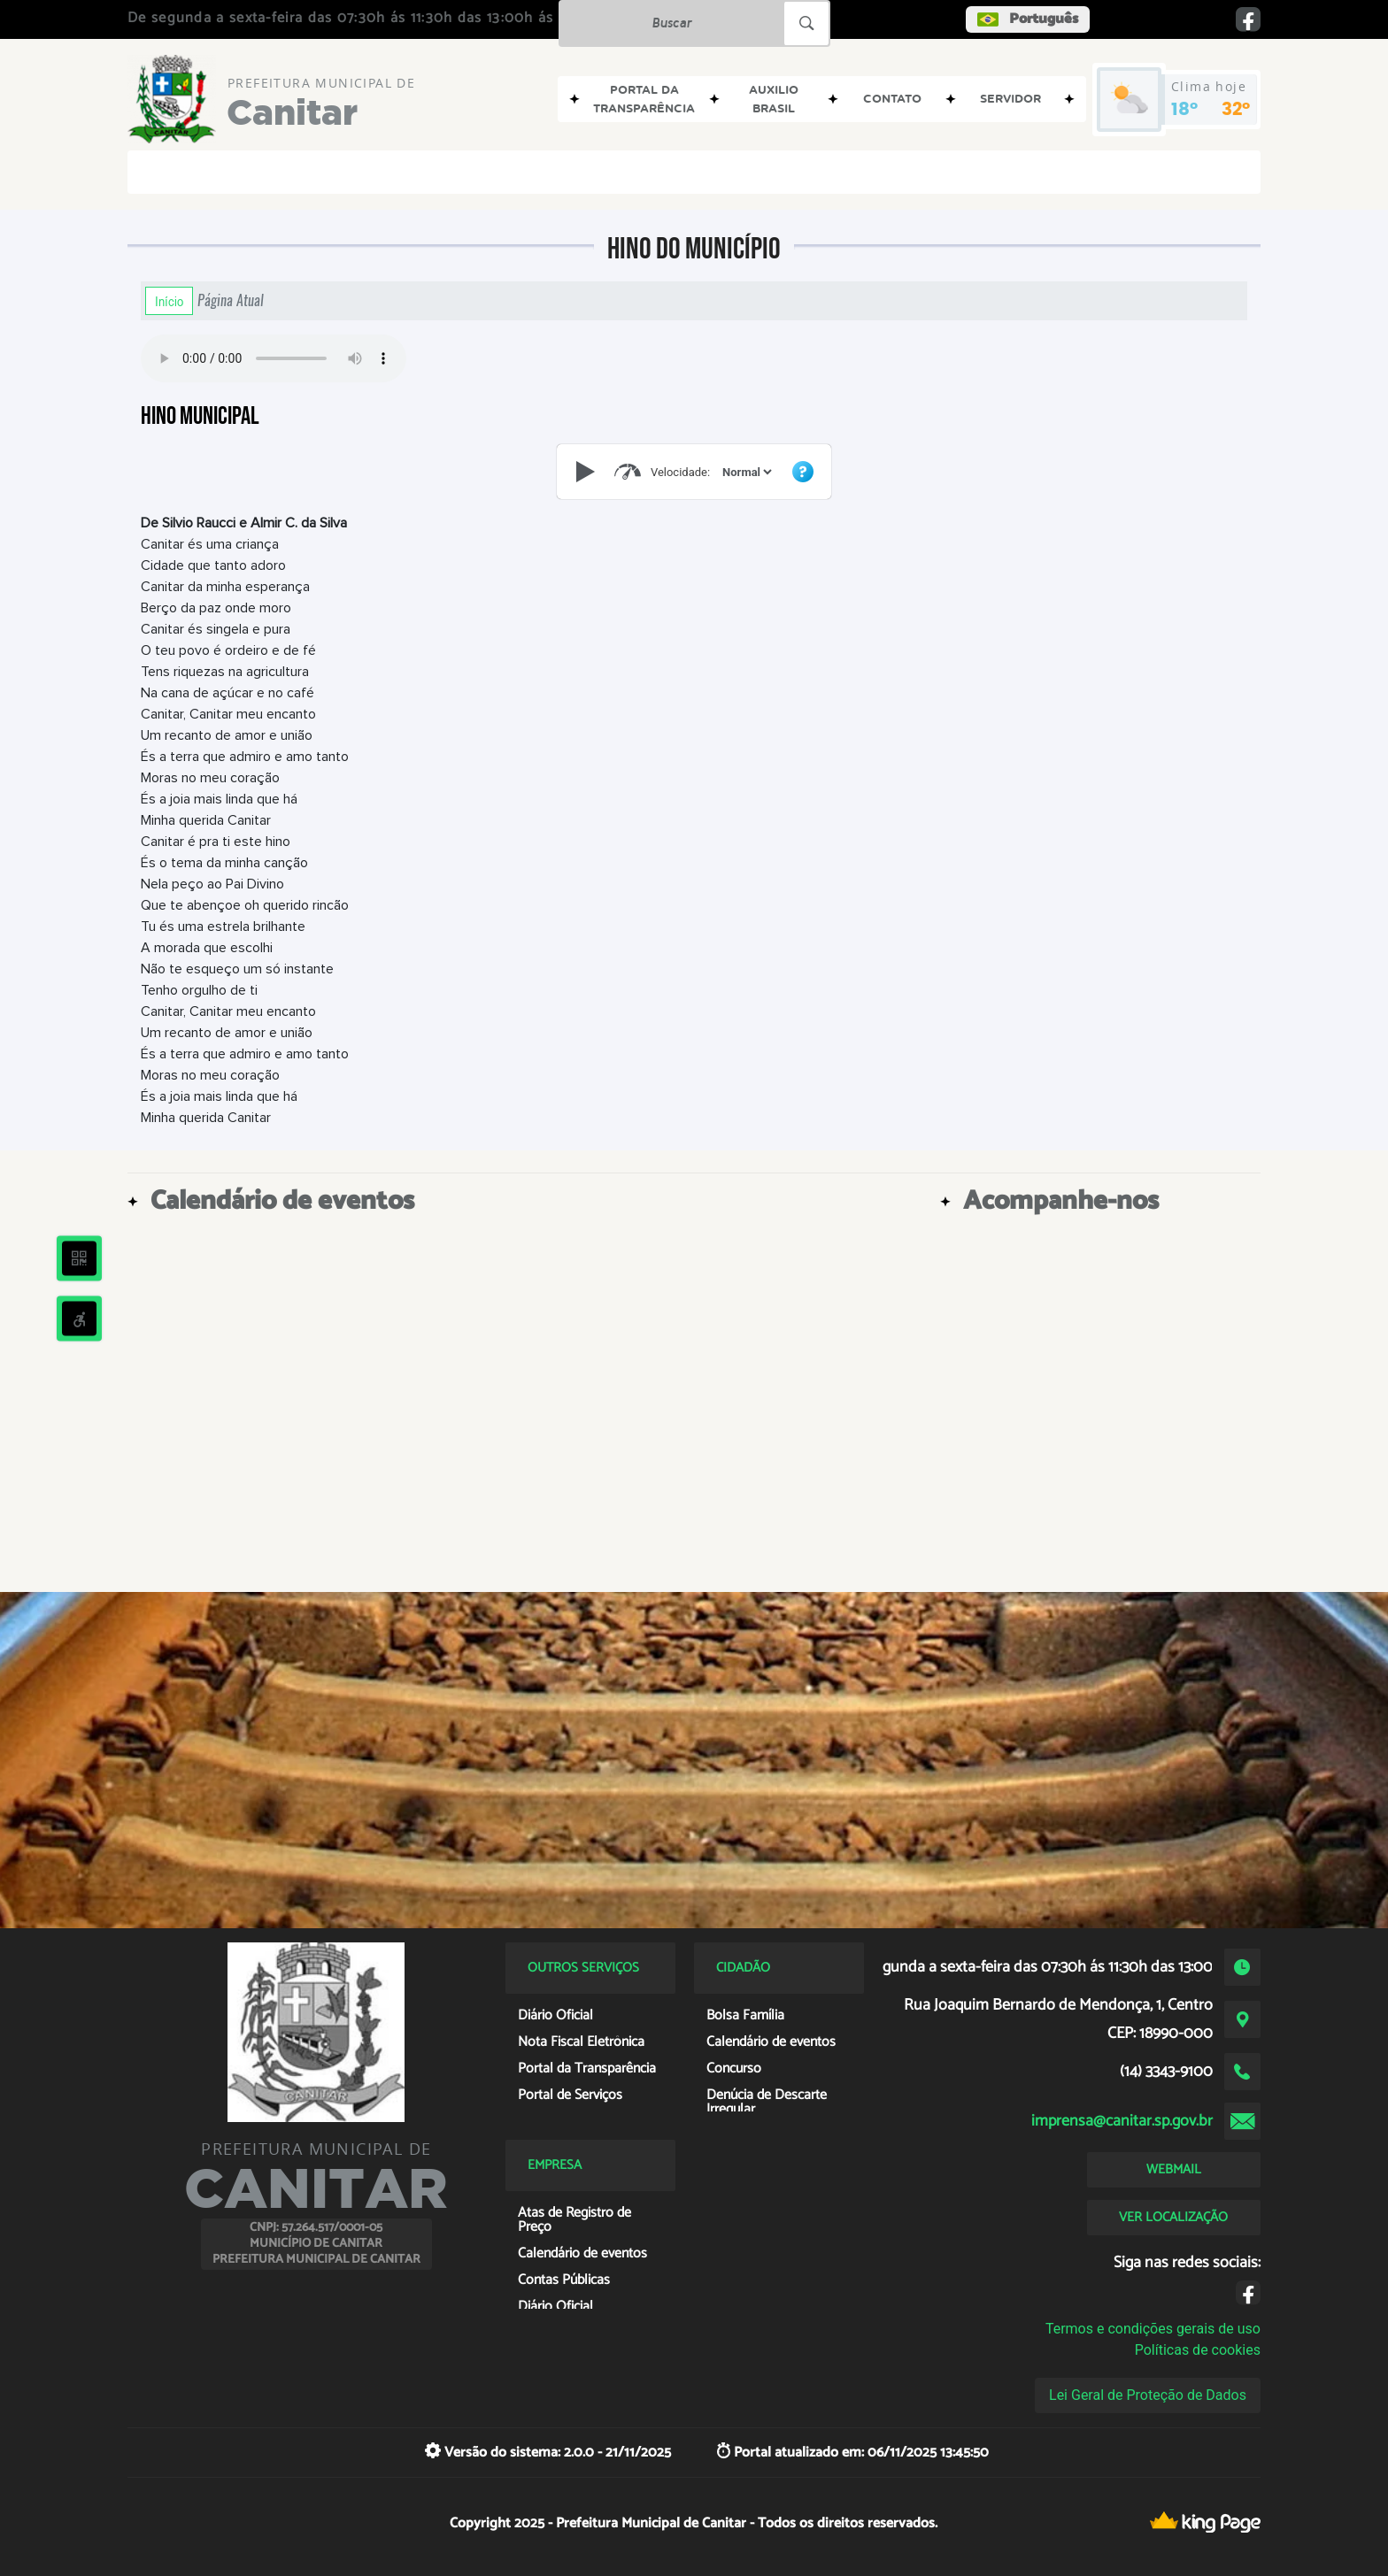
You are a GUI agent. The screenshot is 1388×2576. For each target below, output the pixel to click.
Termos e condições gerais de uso (1153, 2328)
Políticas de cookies (1198, 2349)
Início (169, 301)
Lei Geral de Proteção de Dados (1147, 2395)
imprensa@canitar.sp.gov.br (1122, 2121)
